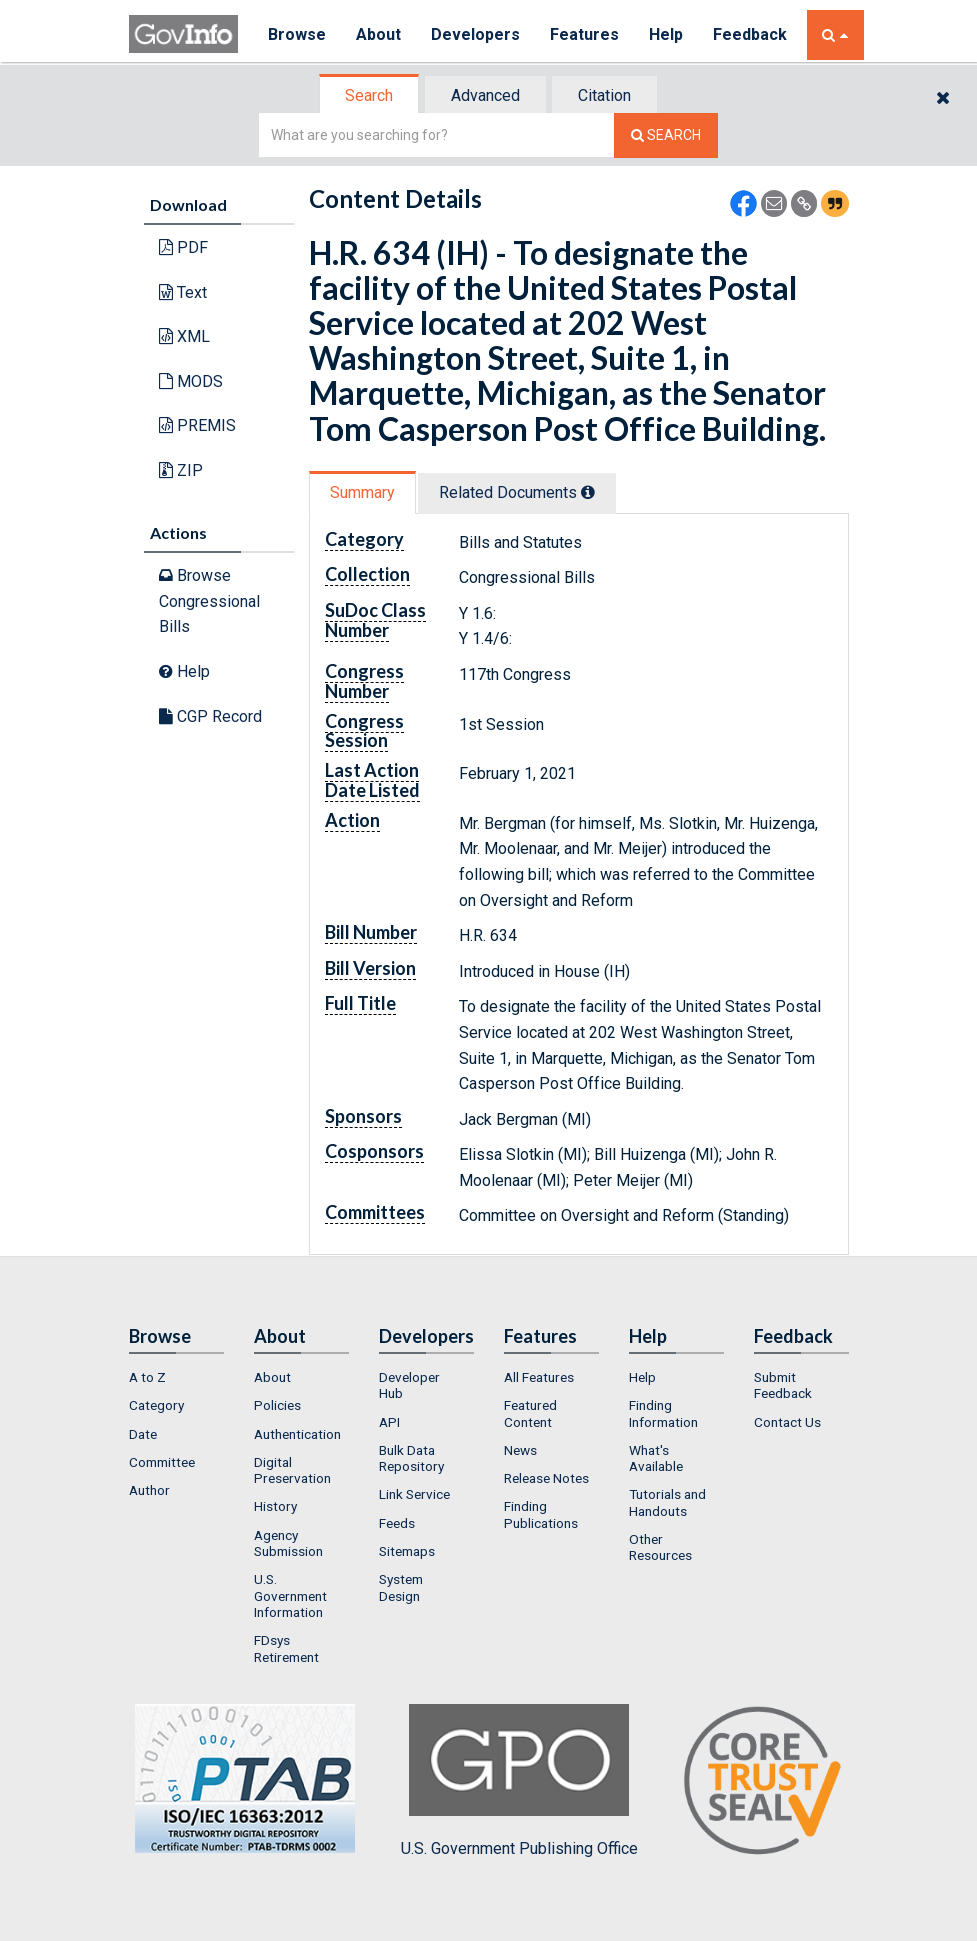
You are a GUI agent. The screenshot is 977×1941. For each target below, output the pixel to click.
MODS (191, 381)
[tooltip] (588, 492)
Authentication (297, 1434)
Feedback (750, 34)
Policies (277, 1405)
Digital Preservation (292, 1470)
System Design (401, 1587)
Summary (362, 492)
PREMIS (197, 425)
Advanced (485, 95)
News (520, 1450)
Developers (475, 34)
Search (369, 95)
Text (183, 292)
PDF (183, 247)
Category (156, 1405)
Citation (604, 95)
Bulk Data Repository (411, 1458)
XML (184, 336)
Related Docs (517, 492)
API (389, 1422)
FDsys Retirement (286, 1648)
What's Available (656, 1458)
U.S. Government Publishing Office (519, 1781)
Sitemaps (407, 1551)
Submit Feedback (783, 1385)
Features (584, 34)
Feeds (397, 1523)
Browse (297, 34)
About (378, 34)
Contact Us (787, 1422)
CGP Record (210, 716)
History (275, 1506)
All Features (539, 1377)
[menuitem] (176, 1377)
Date (143, 1434)
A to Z (147, 1377)
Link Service (414, 1494)
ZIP (181, 470)
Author (149, 1490)
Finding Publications (541, 1514)
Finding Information (663, 1413)
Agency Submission (288, 1543)
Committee (162, 1462)
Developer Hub (409, 1385)
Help (666, 34)
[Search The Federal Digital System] (666, 135)
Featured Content (530, 1413)
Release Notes (546, 1478)
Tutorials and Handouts (667, 1502)
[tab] (370, 95)
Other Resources (660, 1547)
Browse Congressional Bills (209, 601)
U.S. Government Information (290, 1595)
